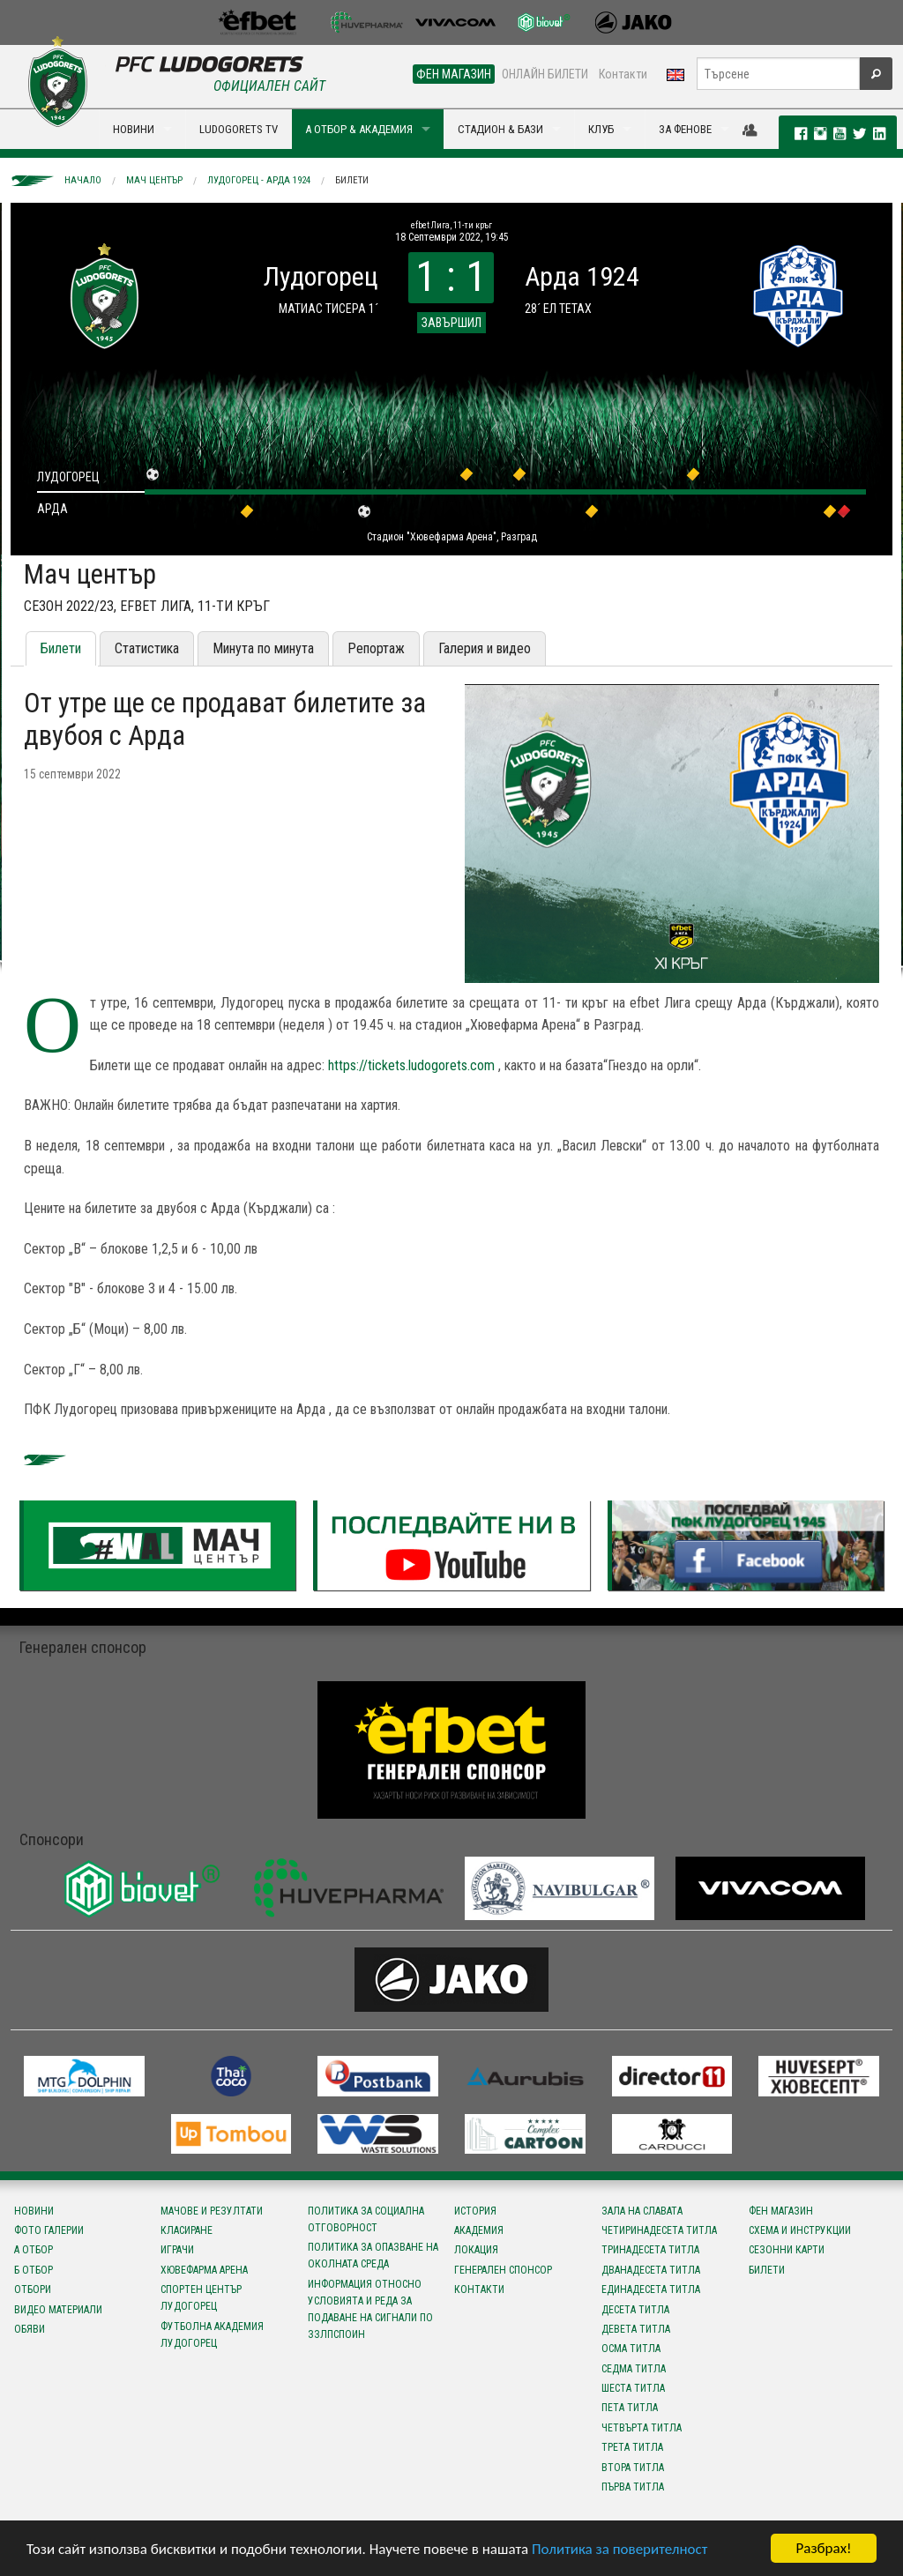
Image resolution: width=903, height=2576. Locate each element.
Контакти (623, 74)
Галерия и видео (484, 648)
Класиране (186, 2230)
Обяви (29, 2329)
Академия (479, 2230)
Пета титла (629, 2407)
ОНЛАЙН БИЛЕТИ (545, 74)
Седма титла (633, 2369)
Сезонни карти (787, 2250)
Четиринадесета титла (659, 2230)
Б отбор (33, 2270)
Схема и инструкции (800, 2230)
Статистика (147, 648)
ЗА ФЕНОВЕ (685, 129)
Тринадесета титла (650, 2250)
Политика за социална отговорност (366, 2219)
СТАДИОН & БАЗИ (500, 129)
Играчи (177, 2250)
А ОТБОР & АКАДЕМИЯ (359, 129)
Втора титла (632, 2467)
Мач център (154, 180)
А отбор (33, 2250)
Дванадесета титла (650, 2270)
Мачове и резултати (211, 2211)
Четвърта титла (641, 2428)
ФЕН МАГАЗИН (453, 74)
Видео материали (58, 2310)
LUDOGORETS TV (238, 129)
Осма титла (630, 2348)
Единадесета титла (650, 2289)
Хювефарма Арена (204, 2270)
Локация (476, 2250)
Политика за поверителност (619, 2549)
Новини (34, 2211)
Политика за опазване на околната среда (373, 2255)
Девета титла (635, 2329)
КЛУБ (601, 129)
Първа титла (632, 2487)
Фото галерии (49, 2230)
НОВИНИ (133, 129)
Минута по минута (263, 648)
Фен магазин (781, 2211)
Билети (352, 180)
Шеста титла (633, 2388)
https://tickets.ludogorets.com (411, 1065)
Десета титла (635, 2310)
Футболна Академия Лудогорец (212, 2334)
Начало (82, 180)
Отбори (32, 2289)
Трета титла (632, 2447)
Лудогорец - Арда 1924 (258, 180)
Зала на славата (642, 2211)
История (475, 2211)
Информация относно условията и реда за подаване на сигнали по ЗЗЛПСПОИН (370, 2309)
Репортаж (376, 648)
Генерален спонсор (503, 2270)
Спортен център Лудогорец (201, 2297)
